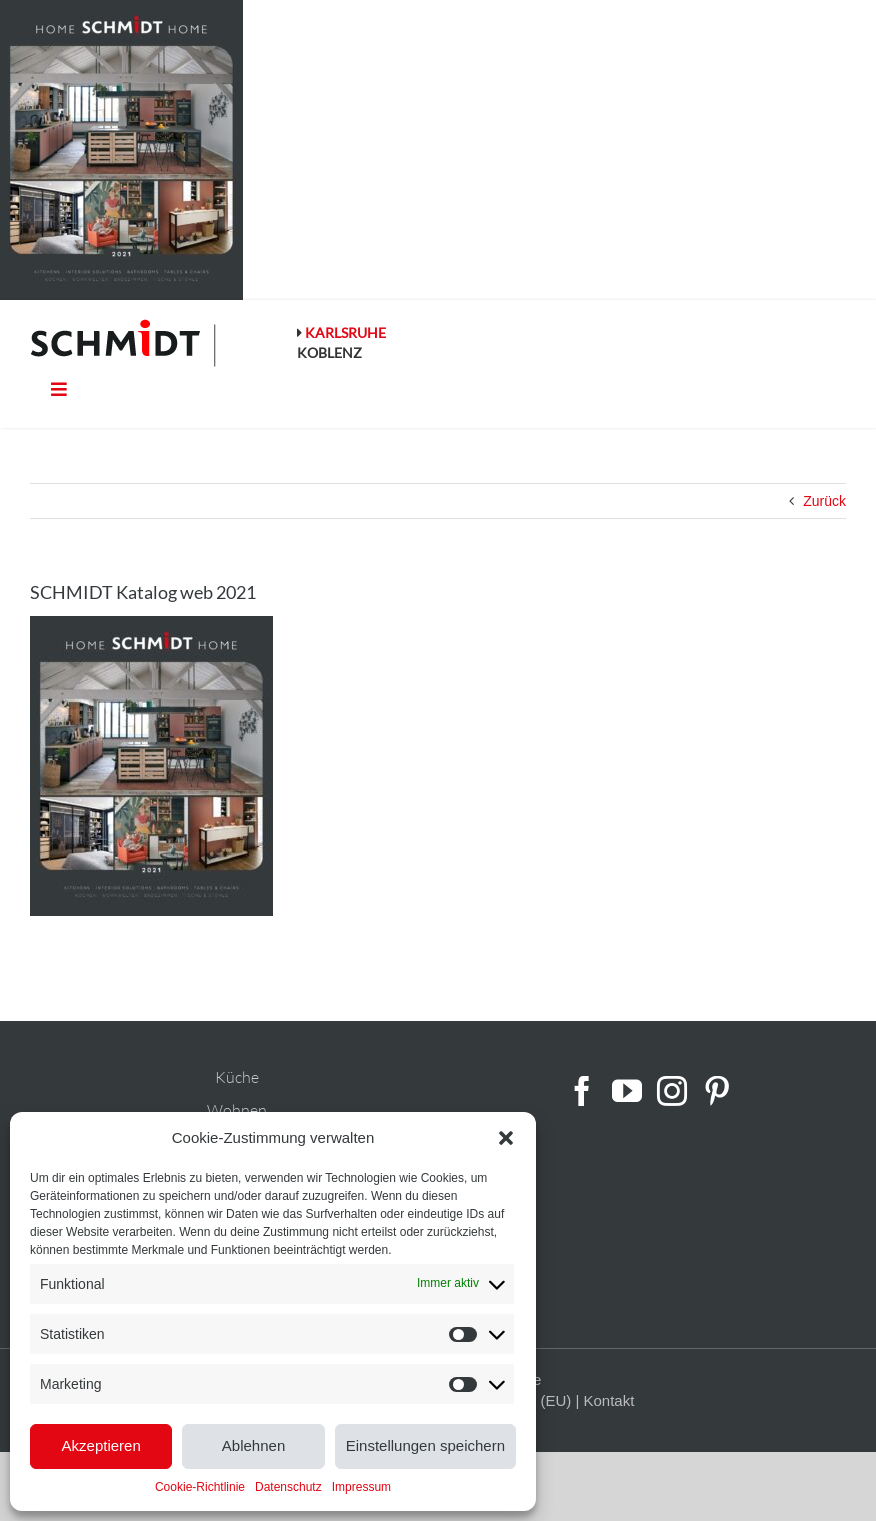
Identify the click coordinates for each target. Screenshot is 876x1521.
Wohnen (237, 1110)
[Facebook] (582, 1091)
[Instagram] (672, 1091)
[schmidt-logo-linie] (124, 343)
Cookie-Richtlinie (200, 1487)
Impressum (361, 1487)
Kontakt (608, 1400)
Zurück (824, 501)
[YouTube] (627, 1091)
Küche (237, 1077)
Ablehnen (253, 1445)
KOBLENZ (329, 352)
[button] (506, 1138)
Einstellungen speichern (425, 1445)
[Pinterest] (717, 1091)
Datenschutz (288, 1487)
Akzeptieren (101, 1445)
